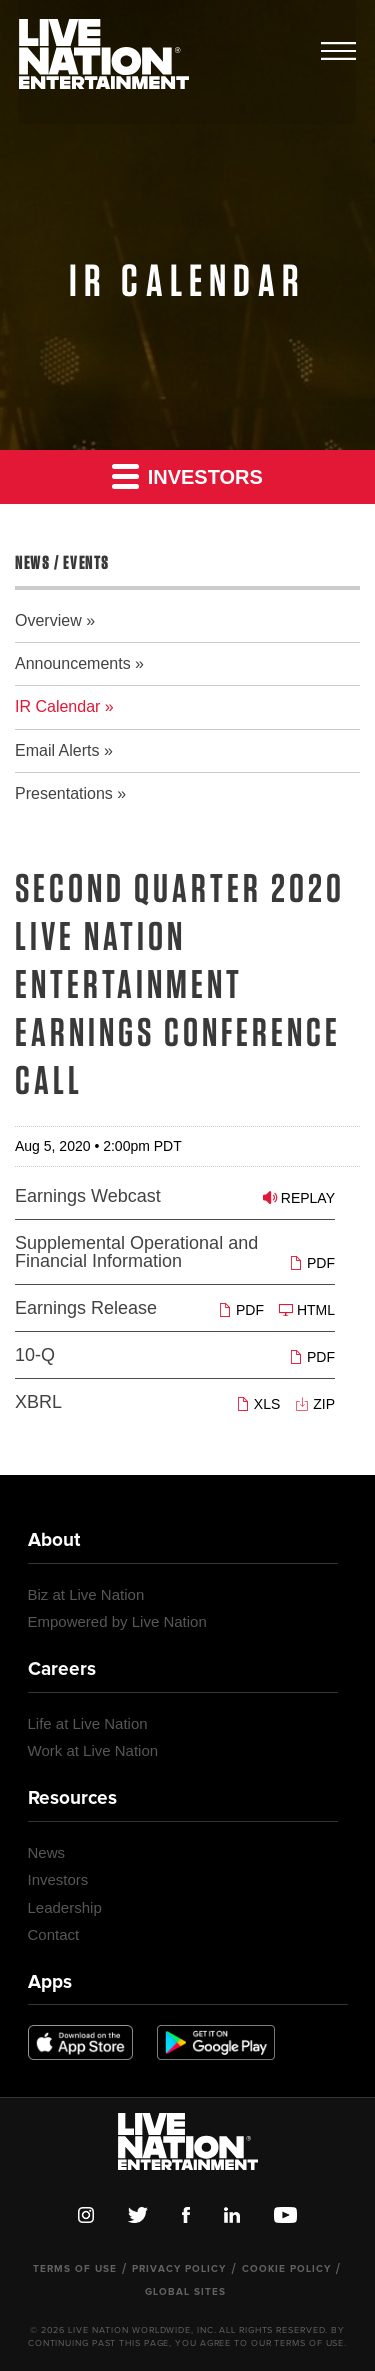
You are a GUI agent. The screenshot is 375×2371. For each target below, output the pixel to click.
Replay (299, 1197)
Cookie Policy (286, 2269)
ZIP (315, 1403)
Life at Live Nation (88, 1723)
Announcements (73, 663)
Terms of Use (75, 2269)
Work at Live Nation (93, 1750)
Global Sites (185, 2292)
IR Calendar (57, 706)
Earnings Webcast (88, 1196)
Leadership (65, 1907)
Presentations (64, 793)
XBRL (38, 1402)
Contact (54, 1934)
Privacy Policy (179, 2269)
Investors (187, 475)
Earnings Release (86, 1308)
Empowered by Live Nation (117, 1621)
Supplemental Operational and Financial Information (136, 1252)
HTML (307, 1309)
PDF (312, 1262)
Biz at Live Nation (86, 1594)
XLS (258, 1403)
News (47, 1852)
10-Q (35, 1355)
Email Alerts (57, 750)
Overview (48, 620)
